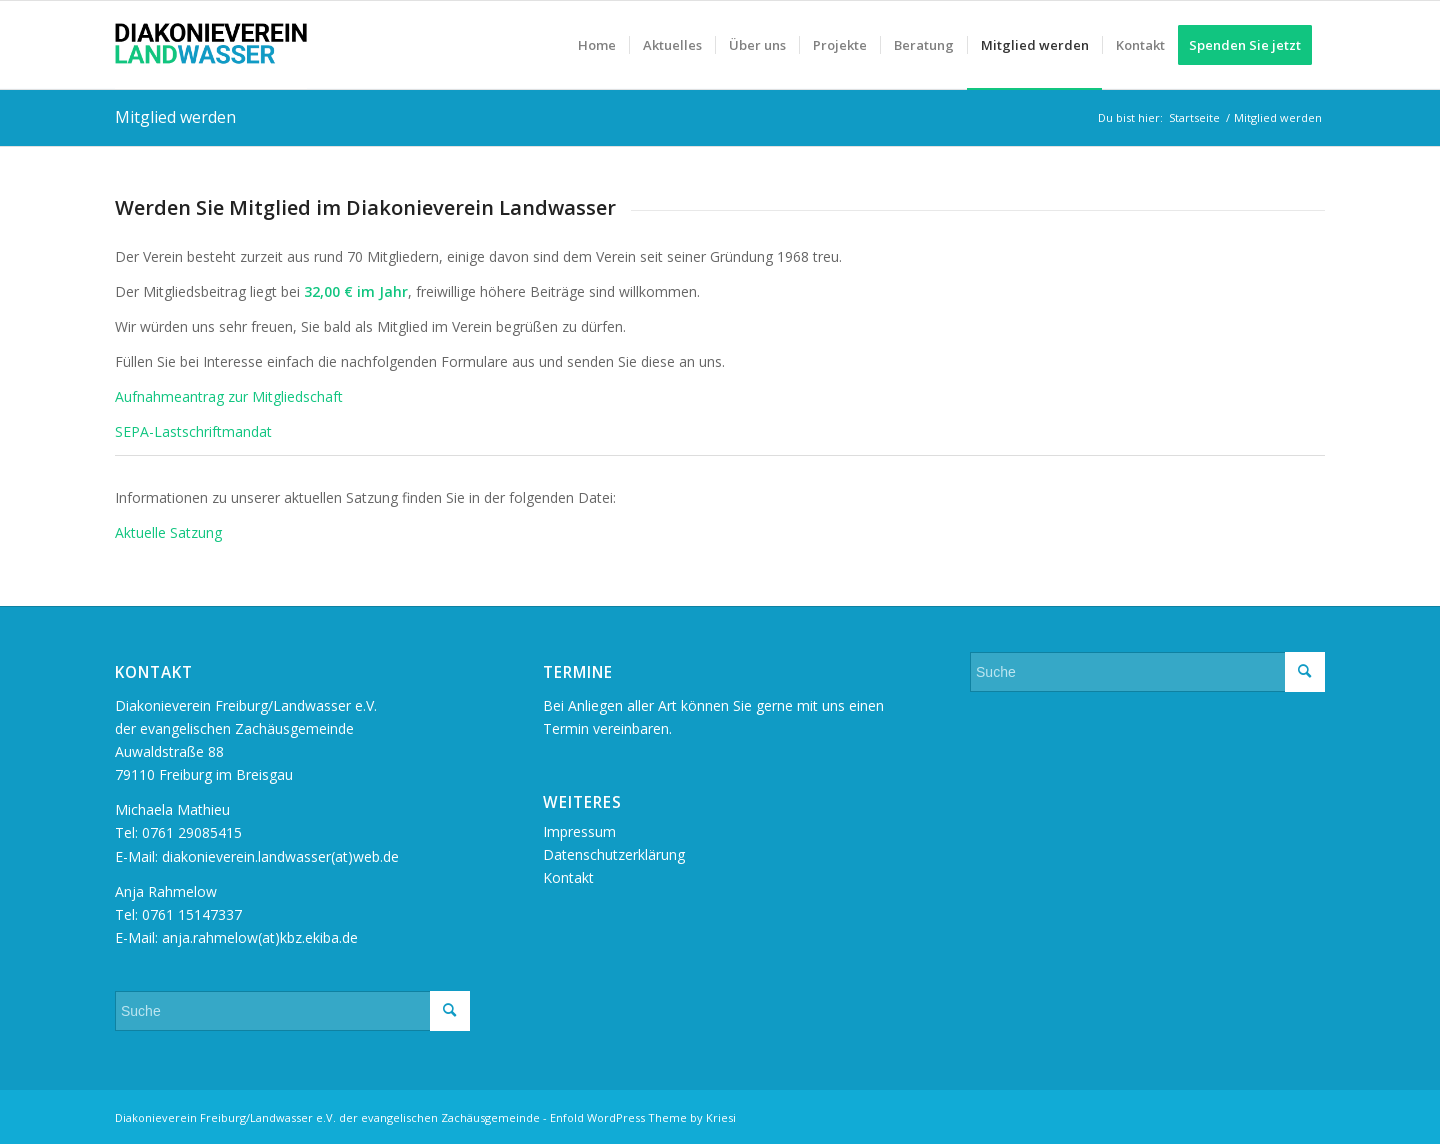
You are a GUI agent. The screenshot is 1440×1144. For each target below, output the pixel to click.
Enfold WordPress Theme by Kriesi (643, 1117)
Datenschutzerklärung (614, 854)
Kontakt (568, 877)
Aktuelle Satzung (168, 532)
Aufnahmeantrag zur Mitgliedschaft (229, 396)
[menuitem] (597, 45)
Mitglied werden (175, 117)
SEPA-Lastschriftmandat (193, 431)
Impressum (579, 831)
